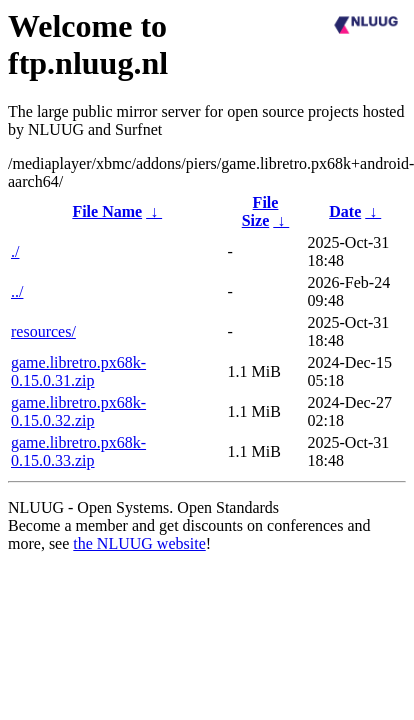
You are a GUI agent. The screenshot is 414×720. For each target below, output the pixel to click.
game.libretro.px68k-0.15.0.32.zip (78, 411)
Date (345, 211)
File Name (107, 211)
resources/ (43, 331)
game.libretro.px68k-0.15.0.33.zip (78, 451)
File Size (260, 211)
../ (17, 291)
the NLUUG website (139, 543)
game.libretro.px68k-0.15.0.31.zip (78, 371)
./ (15, 251)
